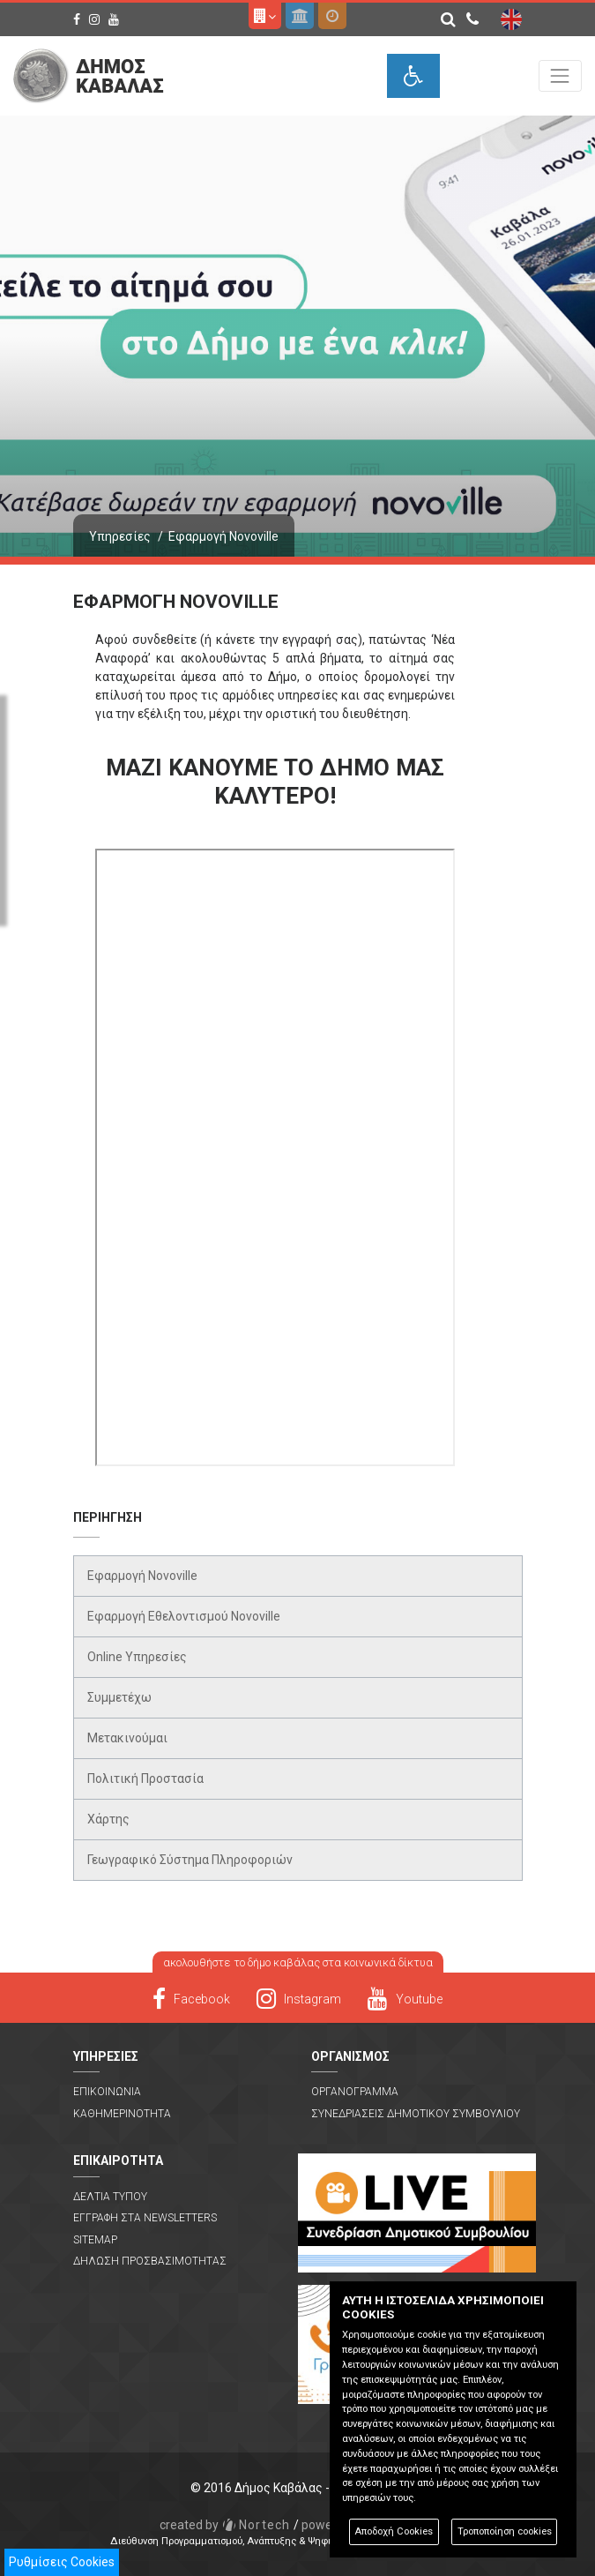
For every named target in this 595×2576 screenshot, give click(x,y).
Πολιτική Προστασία (145, 1778)
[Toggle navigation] (560, 75)
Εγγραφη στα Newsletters (145, 2218)
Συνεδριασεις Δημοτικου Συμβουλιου (415, 2114)
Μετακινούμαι (127, 1738)
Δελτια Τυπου (110, 2196)
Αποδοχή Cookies (393, 2531)
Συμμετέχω (119, 1697)
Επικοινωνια (107, 2092)
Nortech (225, 2525)
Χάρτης (108, 1819)
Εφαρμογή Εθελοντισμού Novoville (183, 1616)
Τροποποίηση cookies (504, 2531)
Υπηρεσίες (120, 536)
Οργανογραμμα (354, 2092)
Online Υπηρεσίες (137, 1657)
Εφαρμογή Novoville (142, 1576)
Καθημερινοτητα (122, 2114)
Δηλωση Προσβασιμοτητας (150, 2261)
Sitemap (95, 2240)
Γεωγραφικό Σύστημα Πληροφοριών (190, 1860)
